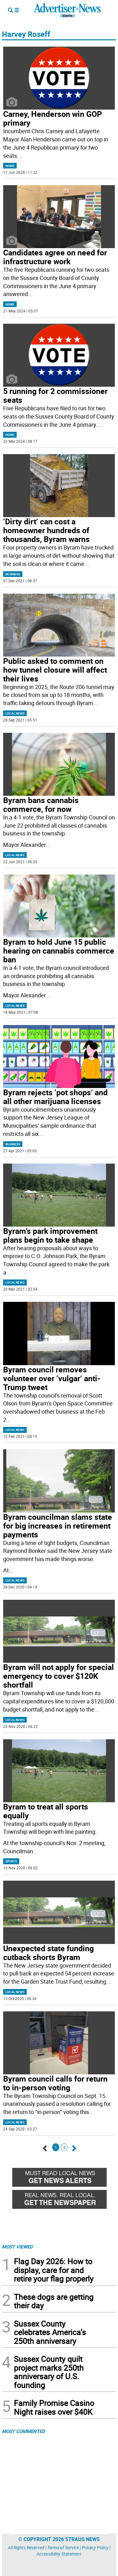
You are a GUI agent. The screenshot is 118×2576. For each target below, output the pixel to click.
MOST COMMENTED (23, 2431)
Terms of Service (63, 2547)
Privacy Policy (95, 2547)
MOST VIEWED (17, 2246)
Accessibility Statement (59, 2554)
